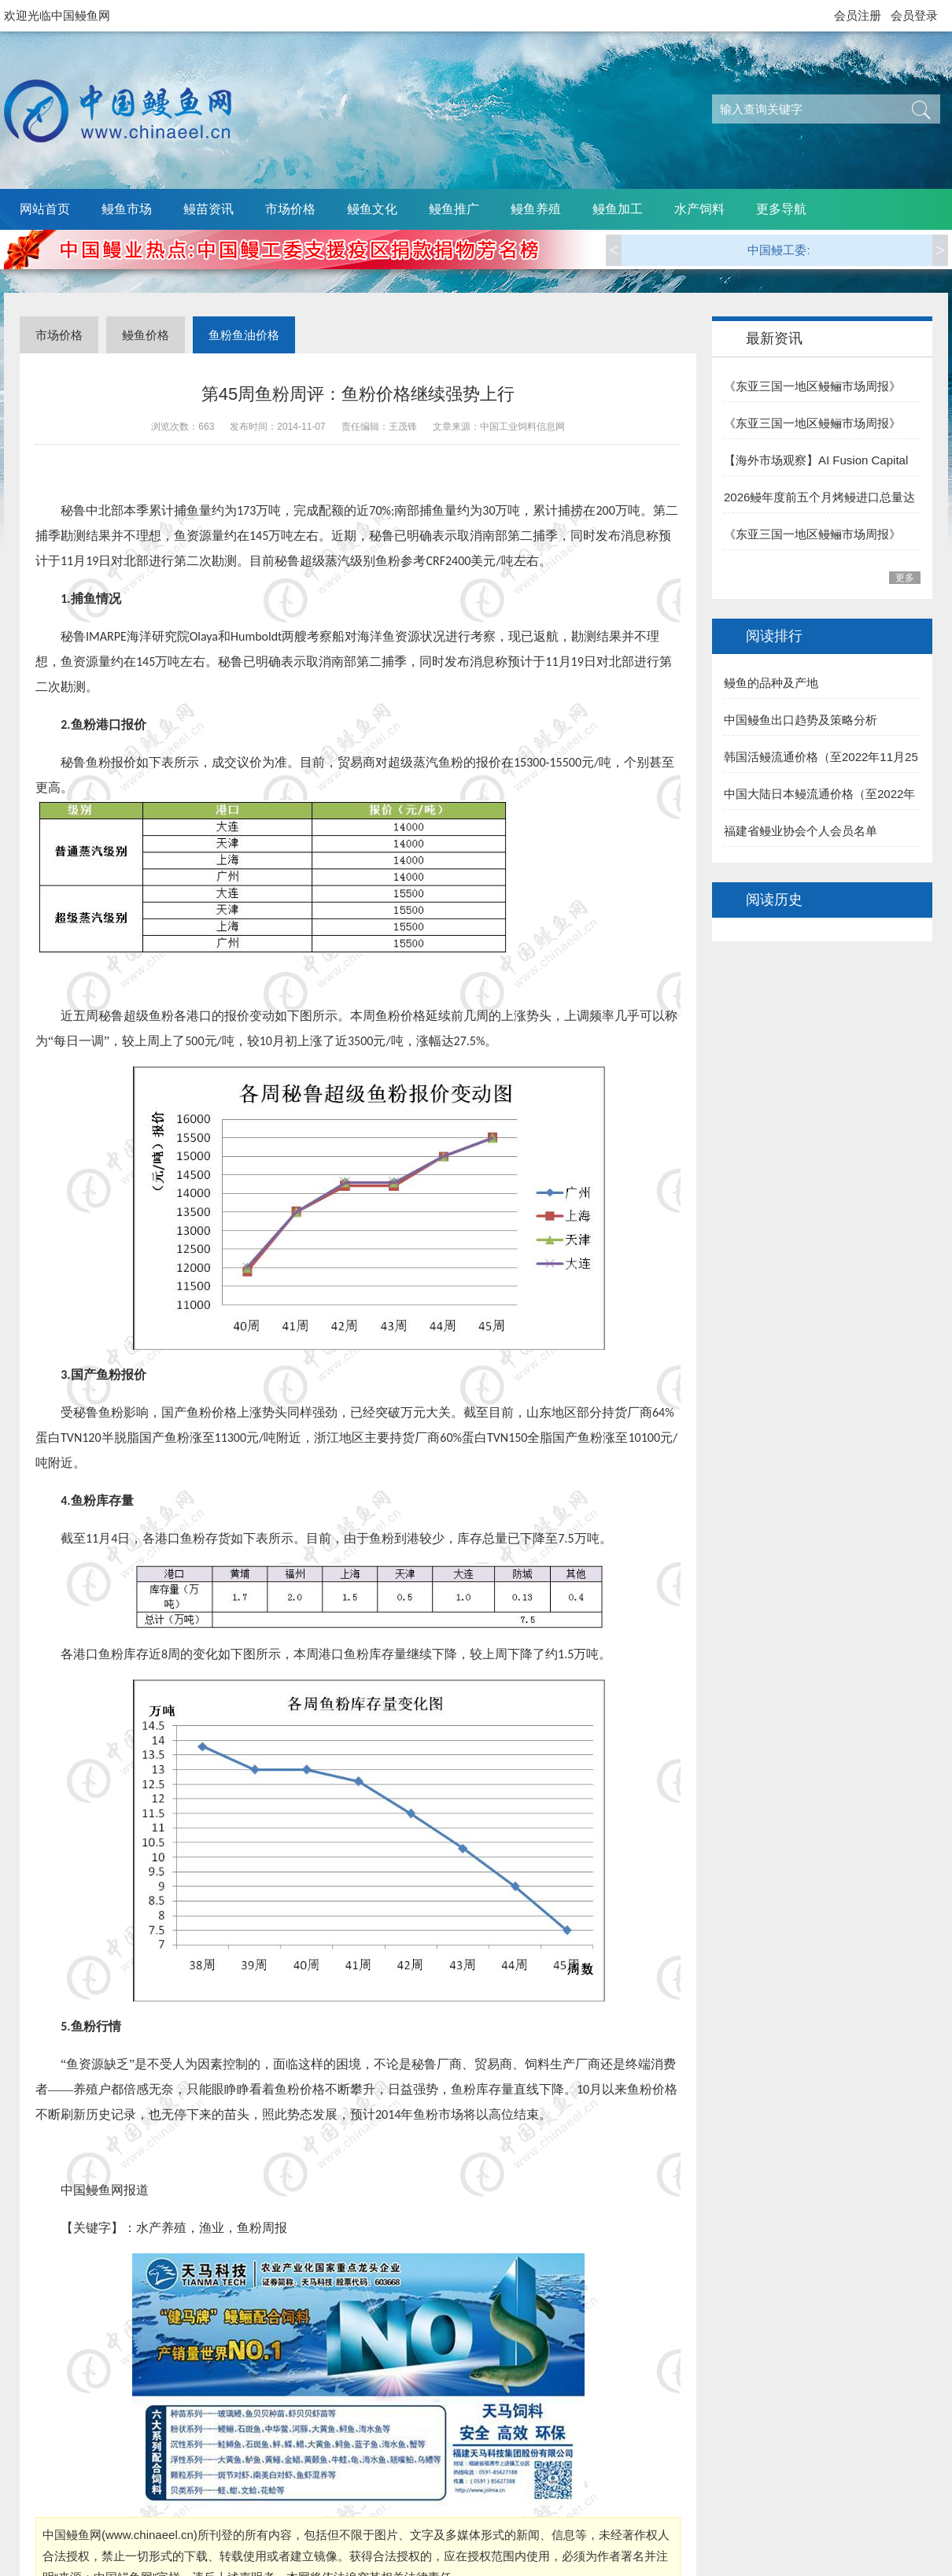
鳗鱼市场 (126, 209)
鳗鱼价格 (145, 335)
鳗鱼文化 (372, 209)
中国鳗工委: (778, 250)
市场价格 (290, 209)
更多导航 (781, 209)
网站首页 (45, 209)
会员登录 (914, 15)
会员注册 (857, 15)
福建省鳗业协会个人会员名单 (800, 830)
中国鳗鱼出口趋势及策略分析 (800, 719)
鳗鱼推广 (454, 209)
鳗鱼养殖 (536, 209)
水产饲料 (699, 209)
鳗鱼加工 (617, 209)
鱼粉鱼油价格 (243, 335)
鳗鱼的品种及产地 (771, 682)
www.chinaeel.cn (149, 2534)
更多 (904, 577)
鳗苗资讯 (208, 209)
